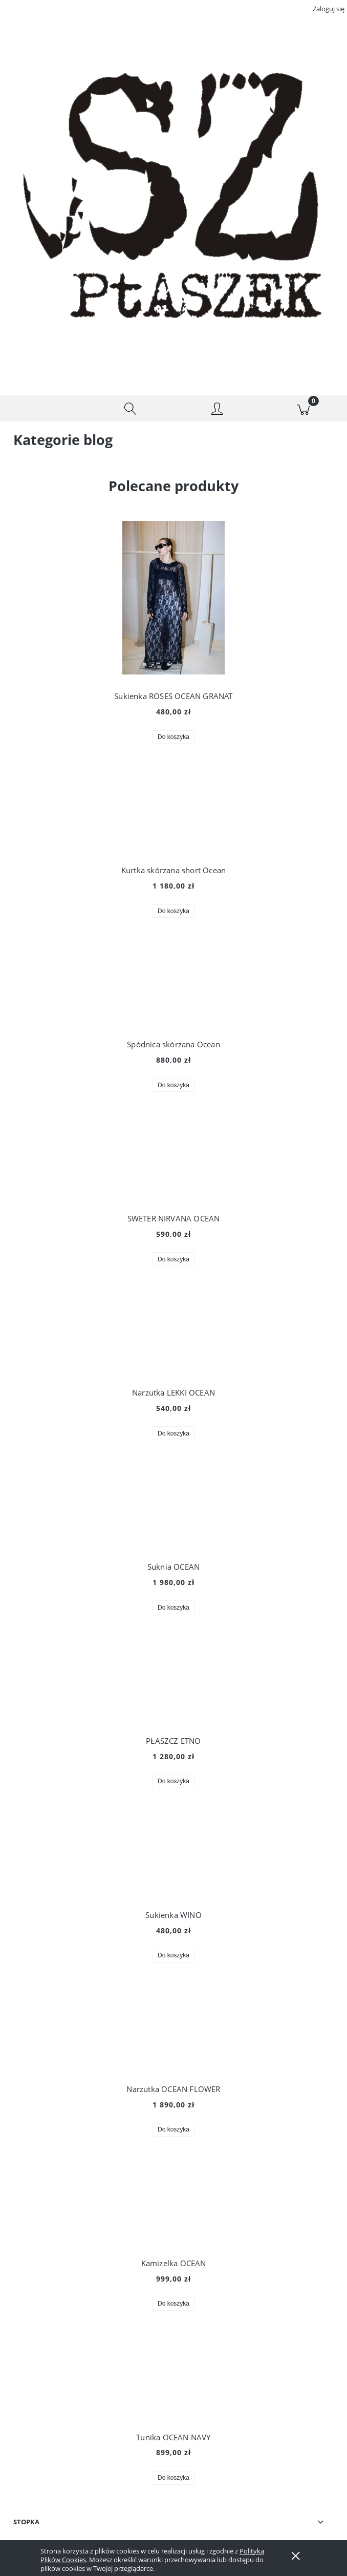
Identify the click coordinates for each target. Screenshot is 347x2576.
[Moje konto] (217, 410)
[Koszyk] (304, 408)
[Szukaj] (130, 408)
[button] (43, 408)
